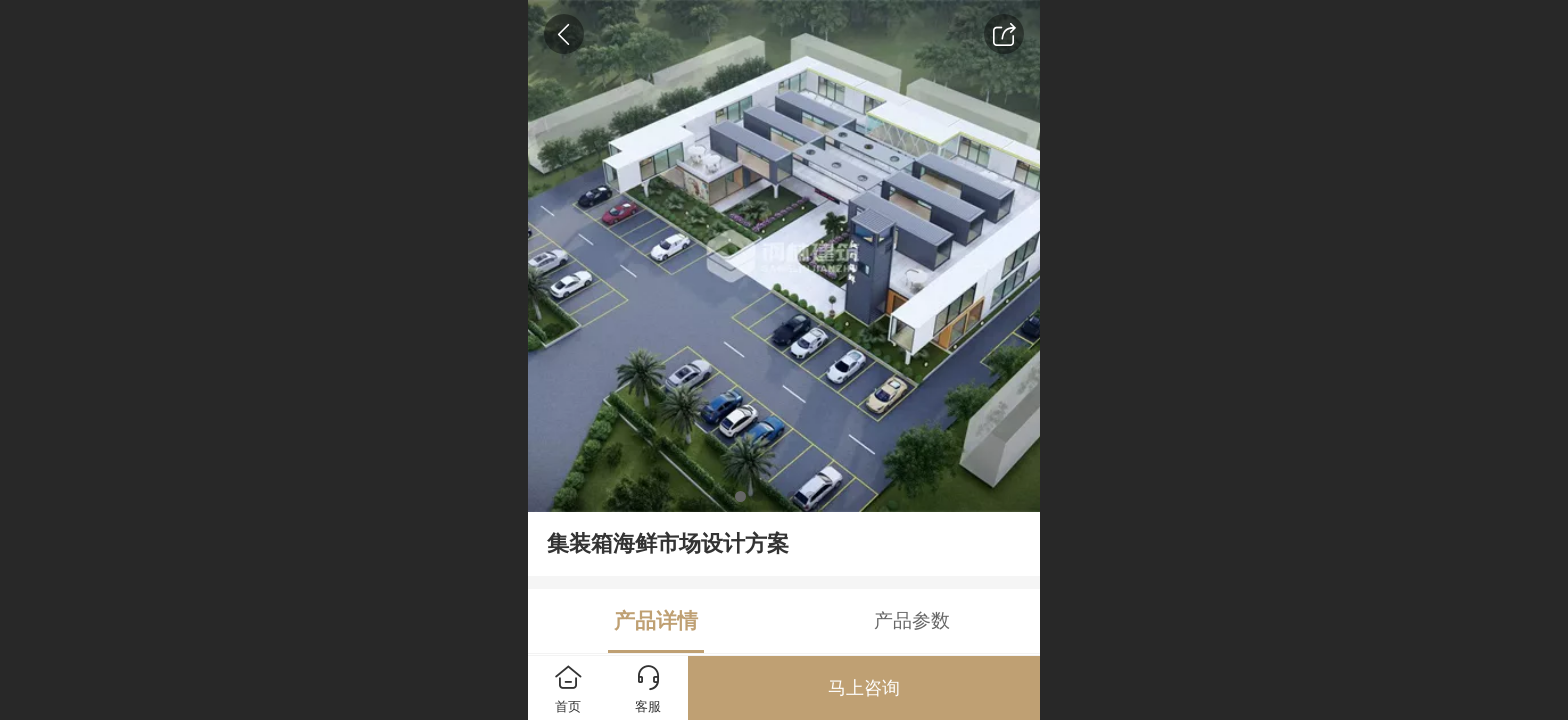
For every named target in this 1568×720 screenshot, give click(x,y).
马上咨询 (864, 688)
